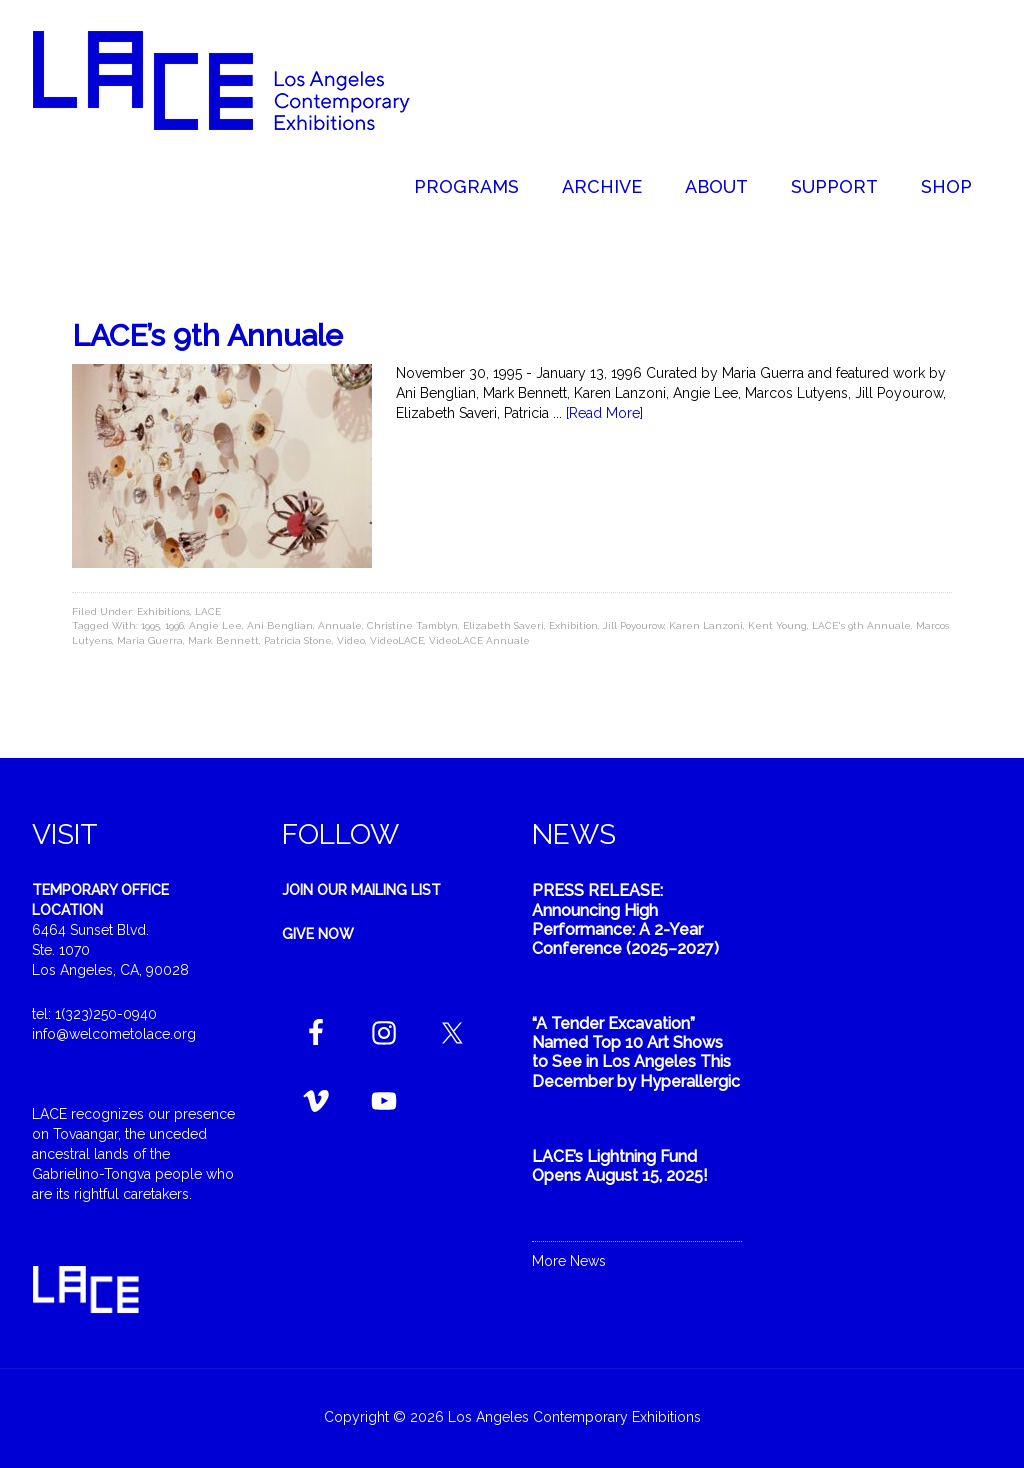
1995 (150, 625)
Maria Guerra (150, 640)
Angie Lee (215, 625)
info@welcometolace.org (114, 1034)
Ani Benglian (280, 625)
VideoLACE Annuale (479, 640)
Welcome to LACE (242, 80)
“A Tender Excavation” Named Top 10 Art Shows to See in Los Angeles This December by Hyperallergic (636, 1052)
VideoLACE (397, 640)
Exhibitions (163, 611)
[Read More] (604, 413)
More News (569, 1261)
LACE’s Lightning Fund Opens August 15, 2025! (620, 1166)
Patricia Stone (298, 640)
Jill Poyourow (633, 625)
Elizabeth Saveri (503, 625)
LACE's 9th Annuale (861, 625)
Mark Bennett (223, 640)
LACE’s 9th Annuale (207, 335)
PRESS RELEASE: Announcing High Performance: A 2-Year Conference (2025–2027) (625, 919)
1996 (174, 625)
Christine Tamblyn (412, 625)
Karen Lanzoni (706, 625)
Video (351, 640)
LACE (208, 611)
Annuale (340, 625)
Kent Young (777, 625)
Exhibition (573, 625)
